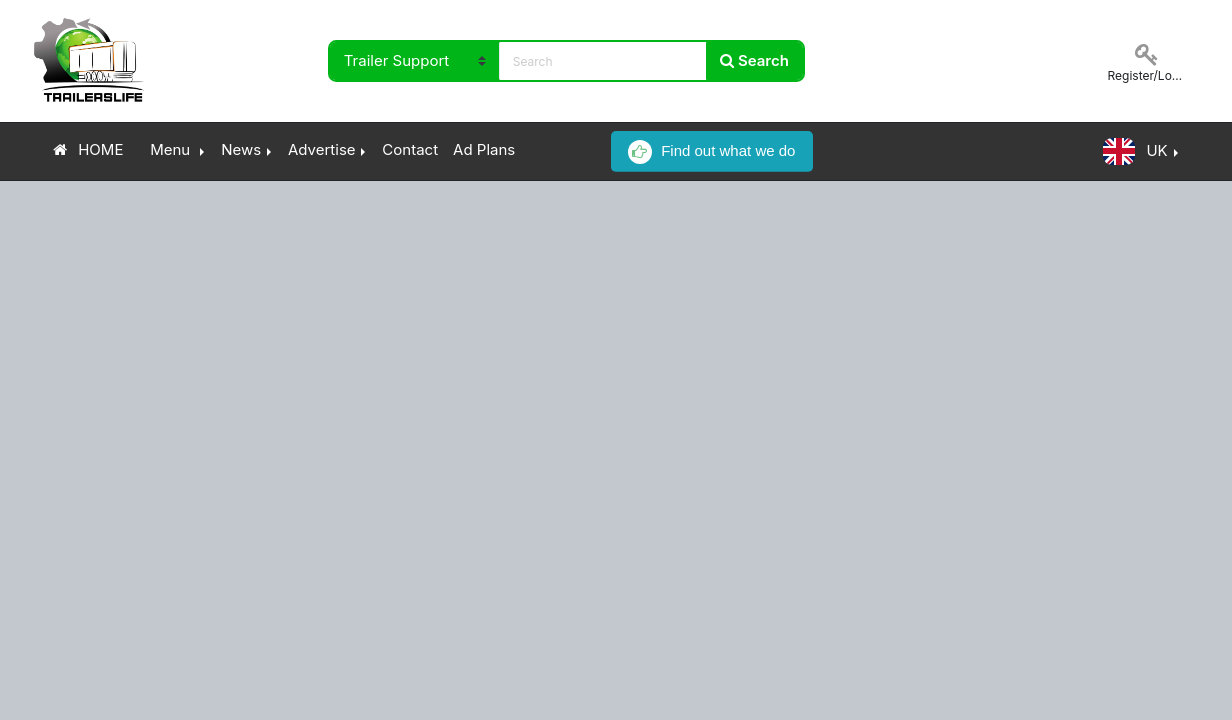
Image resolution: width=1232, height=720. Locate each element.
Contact (410, 149)
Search (754, 60)
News (241, 149)
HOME (88, 149)
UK (1135, 151)
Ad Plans (484, 149)
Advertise (322, 149)
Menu (170, 149)
